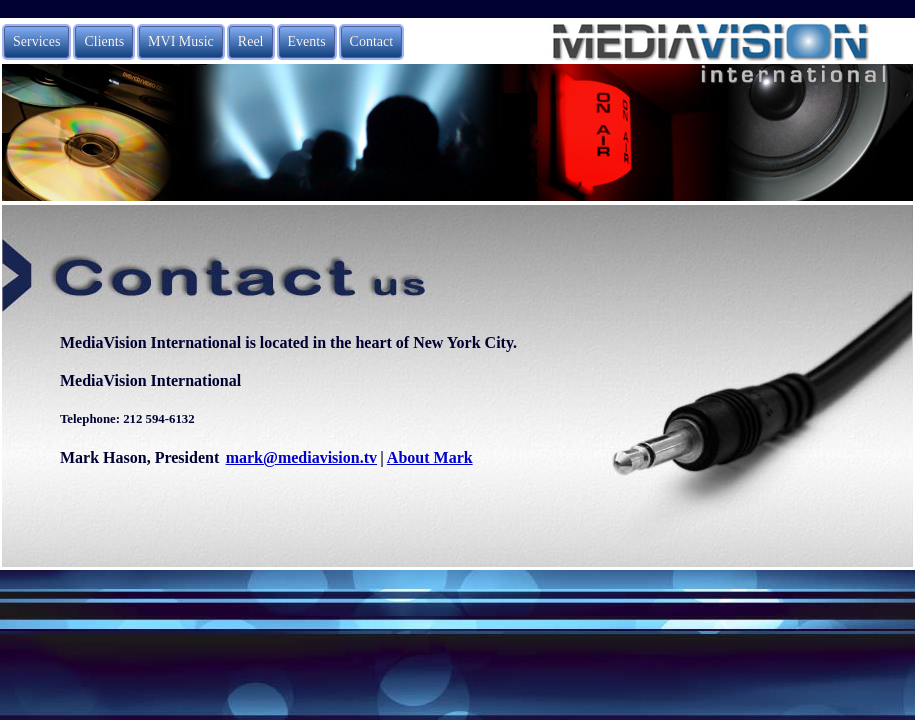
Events (307, 41)
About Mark (430, 457)
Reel (251, 41)
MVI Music (181, 41)
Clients (104, 41)
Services (36, 41)
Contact (372, 41)
